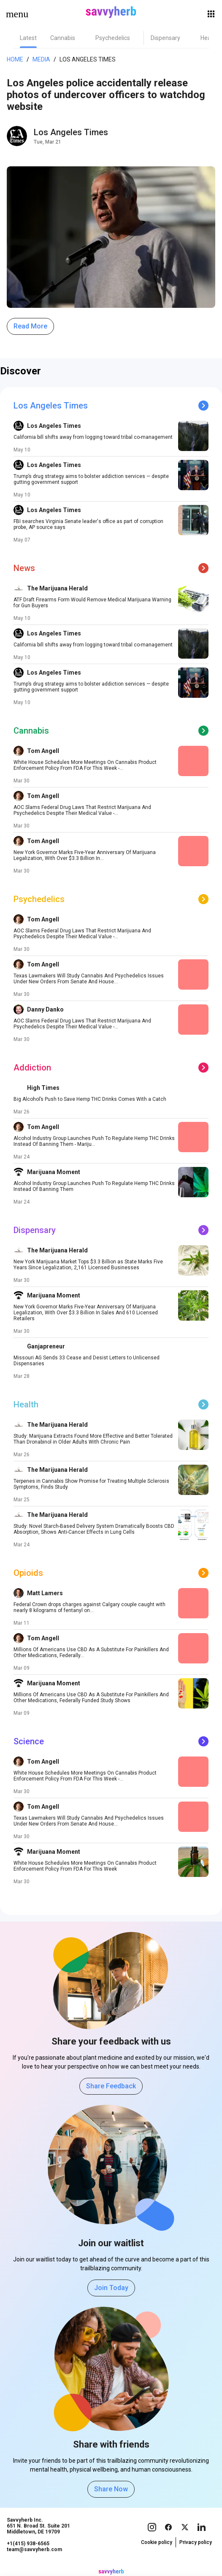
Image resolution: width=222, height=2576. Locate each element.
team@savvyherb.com (34, 2549)
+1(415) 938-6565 (28, 2544)
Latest (28, 38)
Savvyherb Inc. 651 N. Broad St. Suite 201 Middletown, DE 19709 (38, 2526)
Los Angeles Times (88, 59)
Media (41, 59)
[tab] (28, 38)
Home (15, 59)
